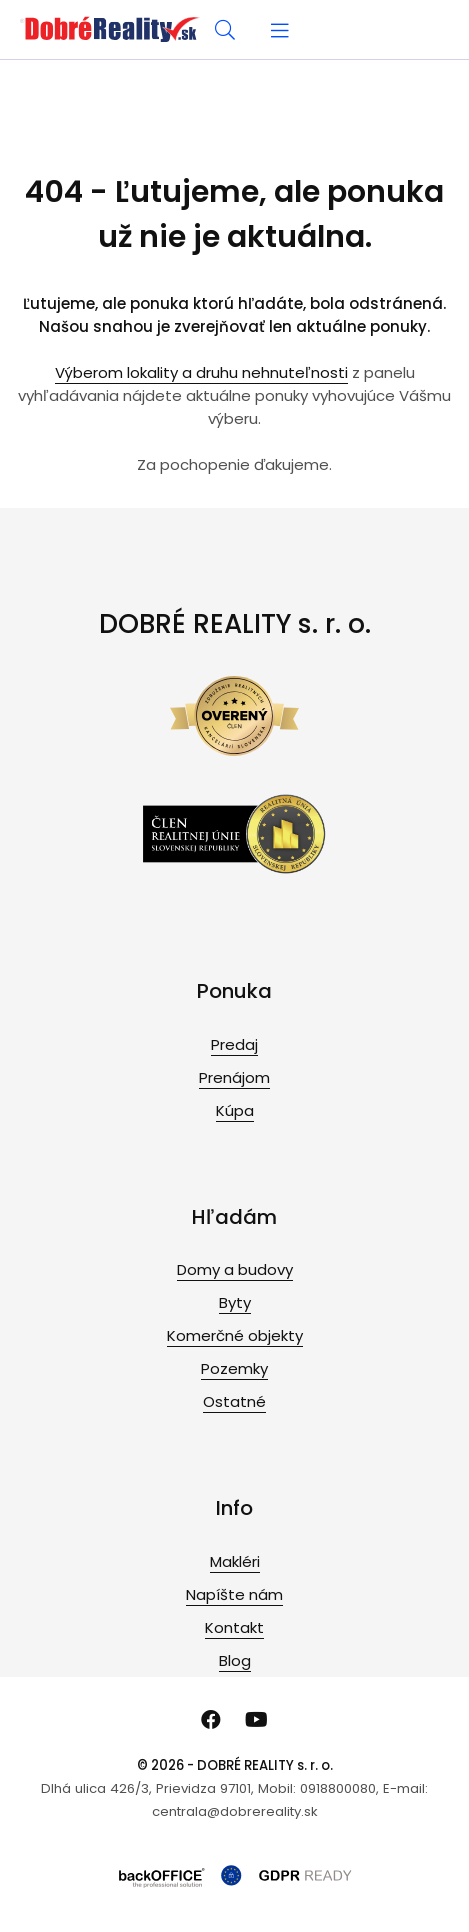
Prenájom (234, 1077)
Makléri (235, 1561)
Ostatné (234, 1401)
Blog (235, 1660)
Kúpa (235, 1110)
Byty (235, 1302)
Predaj (234, 1044)
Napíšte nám (234, 1594)
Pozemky (234, 1368)
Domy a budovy (235, 1269)
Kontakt (234, 1627)
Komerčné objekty (235, 1335)
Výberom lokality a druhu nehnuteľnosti (201, 372)
